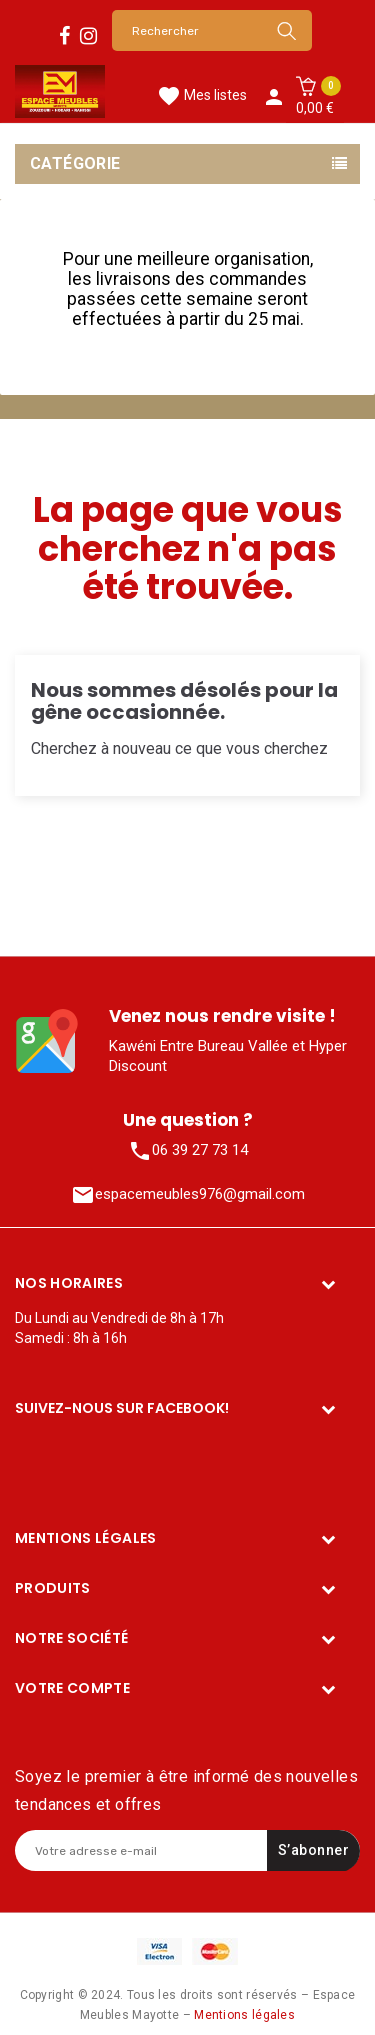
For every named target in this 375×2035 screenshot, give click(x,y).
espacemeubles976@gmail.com (188, 1195)
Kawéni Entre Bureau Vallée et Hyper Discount (228, 1056)
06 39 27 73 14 (188, 1151)
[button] (315, 97)
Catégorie (75, 163)
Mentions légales (244, 2015)
